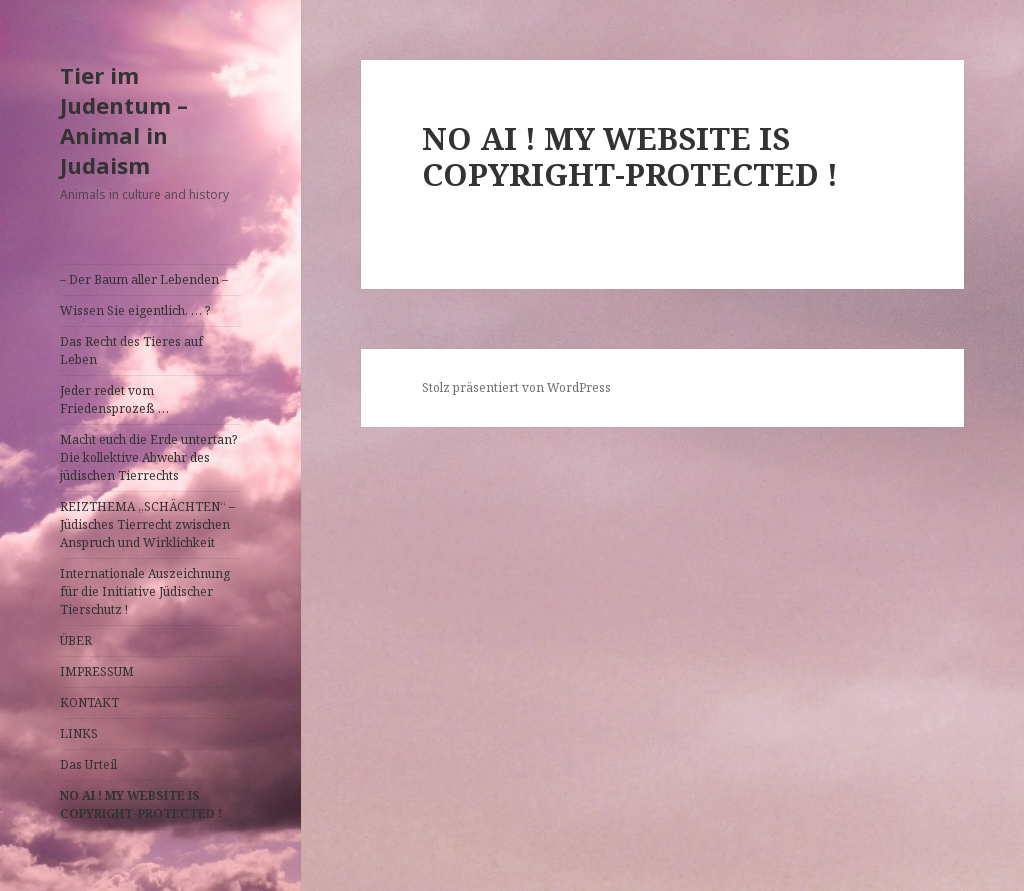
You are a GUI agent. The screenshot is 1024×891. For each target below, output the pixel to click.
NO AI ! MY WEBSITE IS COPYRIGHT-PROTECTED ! (141, 804)
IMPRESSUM (97, 671)
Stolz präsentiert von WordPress (516, 387)
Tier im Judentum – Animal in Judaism (124, 120)
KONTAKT (89, 702)
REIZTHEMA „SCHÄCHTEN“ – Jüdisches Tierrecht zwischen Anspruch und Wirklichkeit (147, 524)
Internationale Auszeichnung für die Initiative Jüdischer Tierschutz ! (145, 591)
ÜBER (76, 640)
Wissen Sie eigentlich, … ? (135, 310)
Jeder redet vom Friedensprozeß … (114, 399)
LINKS (79, 733)
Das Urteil (88, 764)
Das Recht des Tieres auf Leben (131, 350)
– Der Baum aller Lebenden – (144, 279)
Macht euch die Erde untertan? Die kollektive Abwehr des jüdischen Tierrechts (148, 457)
